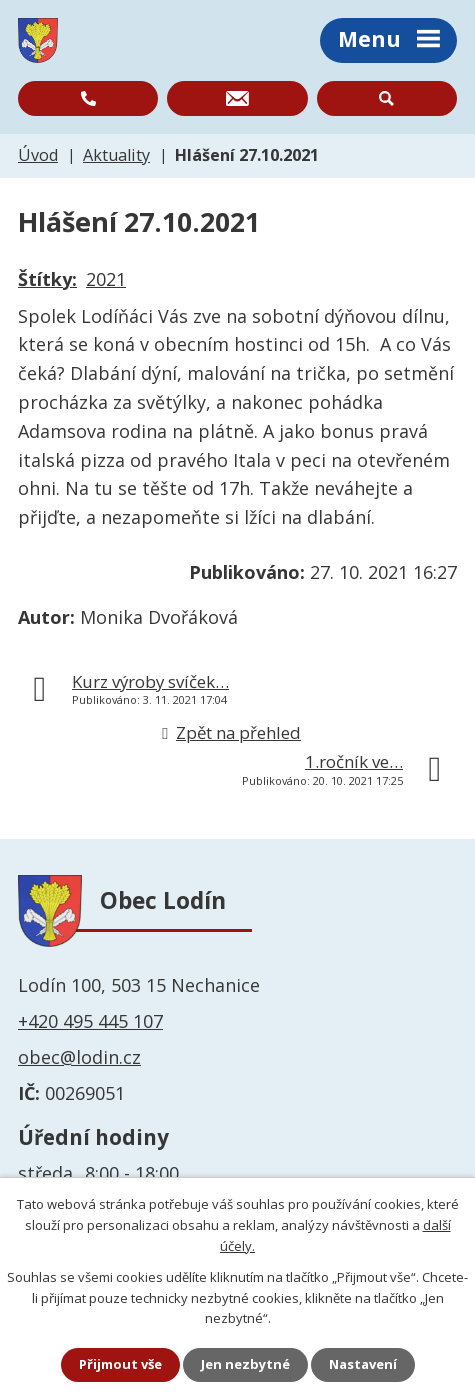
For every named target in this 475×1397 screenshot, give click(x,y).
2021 (106, 279)
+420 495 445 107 (90, 1021)
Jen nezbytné (245, 1364)
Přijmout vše (120, 1364)
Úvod (38, 155)
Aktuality (116, 155)
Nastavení (363, 1364)
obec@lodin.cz (79, 1057)
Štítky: (47, 279)
